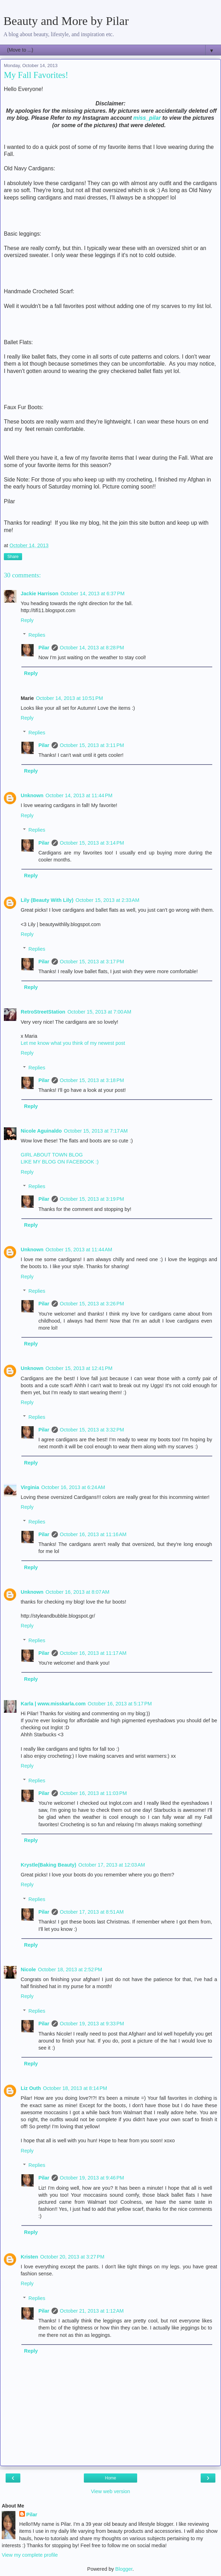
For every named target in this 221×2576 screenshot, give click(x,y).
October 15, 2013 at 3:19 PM (92, 1199)
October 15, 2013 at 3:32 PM (92, 1430)
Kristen (29, 2257)
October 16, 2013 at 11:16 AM (93, 1534)
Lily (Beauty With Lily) (47, 900)
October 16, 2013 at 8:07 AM (77, 1592)
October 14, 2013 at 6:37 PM (92, 593)
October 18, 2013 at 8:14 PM (75, 2088)
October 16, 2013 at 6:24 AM (73, 1487)
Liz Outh (31, 2088)
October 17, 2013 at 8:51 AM (92, 1912)
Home (110, 2478)
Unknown (32, 795)
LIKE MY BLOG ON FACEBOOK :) (60, 1162)
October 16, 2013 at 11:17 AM (93, 1653)
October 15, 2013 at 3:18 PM (92, 1080)
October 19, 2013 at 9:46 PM (92, 2178)
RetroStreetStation (43, 1012)
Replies (36, 635)
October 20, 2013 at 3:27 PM (72, 2257)
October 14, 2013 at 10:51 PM (69, 698)
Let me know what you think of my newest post (73, 1043)
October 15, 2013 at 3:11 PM (92, 745)
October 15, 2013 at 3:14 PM (92, 843)
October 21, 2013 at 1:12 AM (92, 2311)
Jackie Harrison (39, 593)
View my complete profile (30, 2555)
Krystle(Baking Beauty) (48, 1865)
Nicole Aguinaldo (41, 1131)
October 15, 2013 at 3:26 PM (92, 1303)
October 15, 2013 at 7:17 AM (96, 1131)
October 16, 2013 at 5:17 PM (120, 1703)
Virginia (30, 1487)
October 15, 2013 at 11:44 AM (79, 1249)
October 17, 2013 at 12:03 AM (111, 1865)
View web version (110, 2491)
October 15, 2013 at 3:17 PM (92, 961)
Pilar (43, 647)
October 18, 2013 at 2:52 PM (70, 1969)
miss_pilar (147, 118)
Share (13, 556)
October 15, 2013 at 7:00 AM (99, 1012)
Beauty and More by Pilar (66, 20)
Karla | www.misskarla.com (53, 1703)
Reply (27, 620)
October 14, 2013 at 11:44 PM (79, 795)
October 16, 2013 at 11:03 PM (93, 1793)
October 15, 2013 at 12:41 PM (79, 1368)
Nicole (28, 1969)
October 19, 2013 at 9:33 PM (92, 2023)
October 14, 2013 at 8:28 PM (92, 647)
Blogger (124, 2569)
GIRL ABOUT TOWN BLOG (52, 1155)
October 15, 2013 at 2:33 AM (107, 900)
